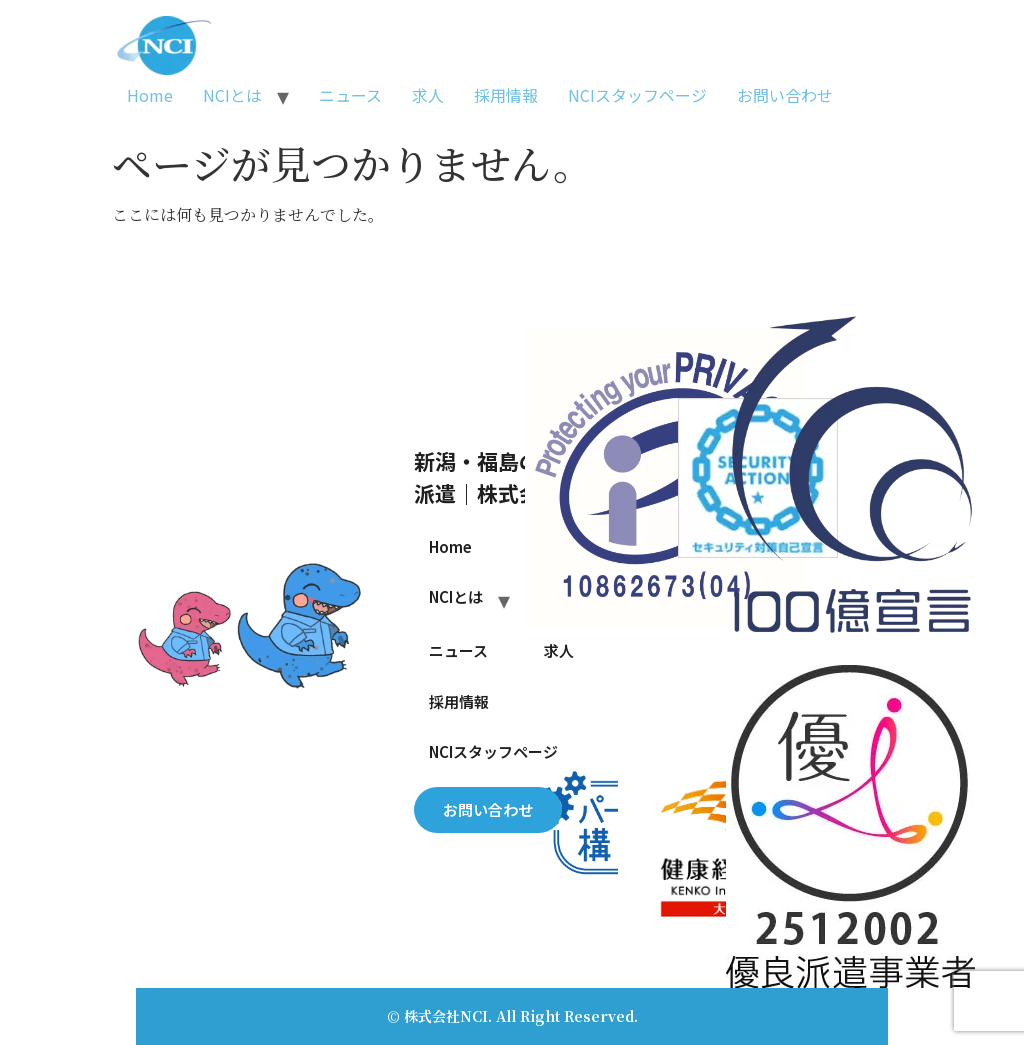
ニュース (350, 95)
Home (150, 95)
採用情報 (506, 95)
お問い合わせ (785, 95)
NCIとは (232, 95)
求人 (428, 95)
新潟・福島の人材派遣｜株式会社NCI (506, 476)
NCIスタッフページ (637, 95)
